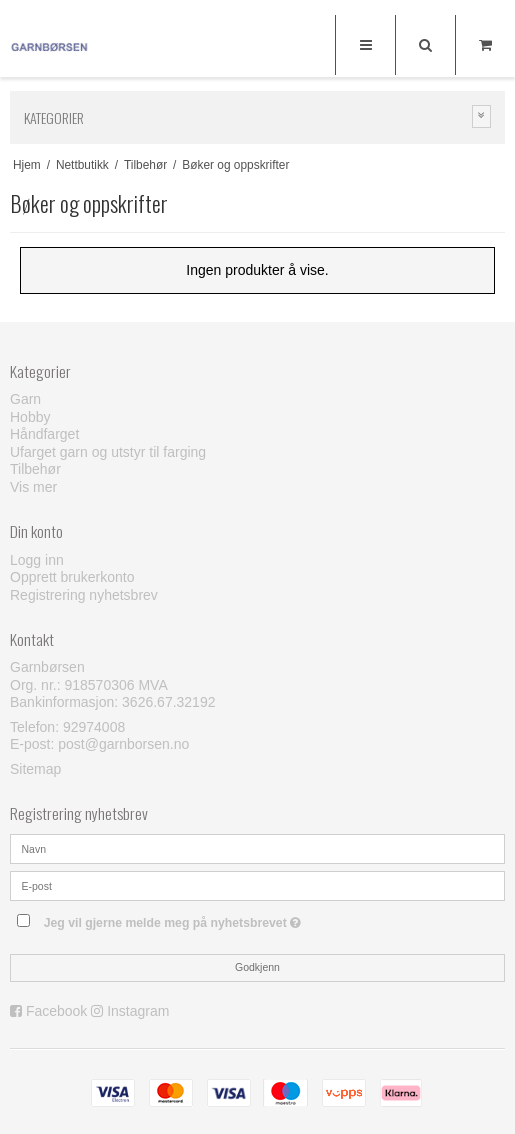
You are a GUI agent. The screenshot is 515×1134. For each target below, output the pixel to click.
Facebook (56, 1011)
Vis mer (33, 487)
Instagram (138, 1011)
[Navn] (257, 847)
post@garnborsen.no (123, 744)
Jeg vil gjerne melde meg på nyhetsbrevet (221, 919)
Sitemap (35, 769)
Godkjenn (257, 967)
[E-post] (257, 884)
